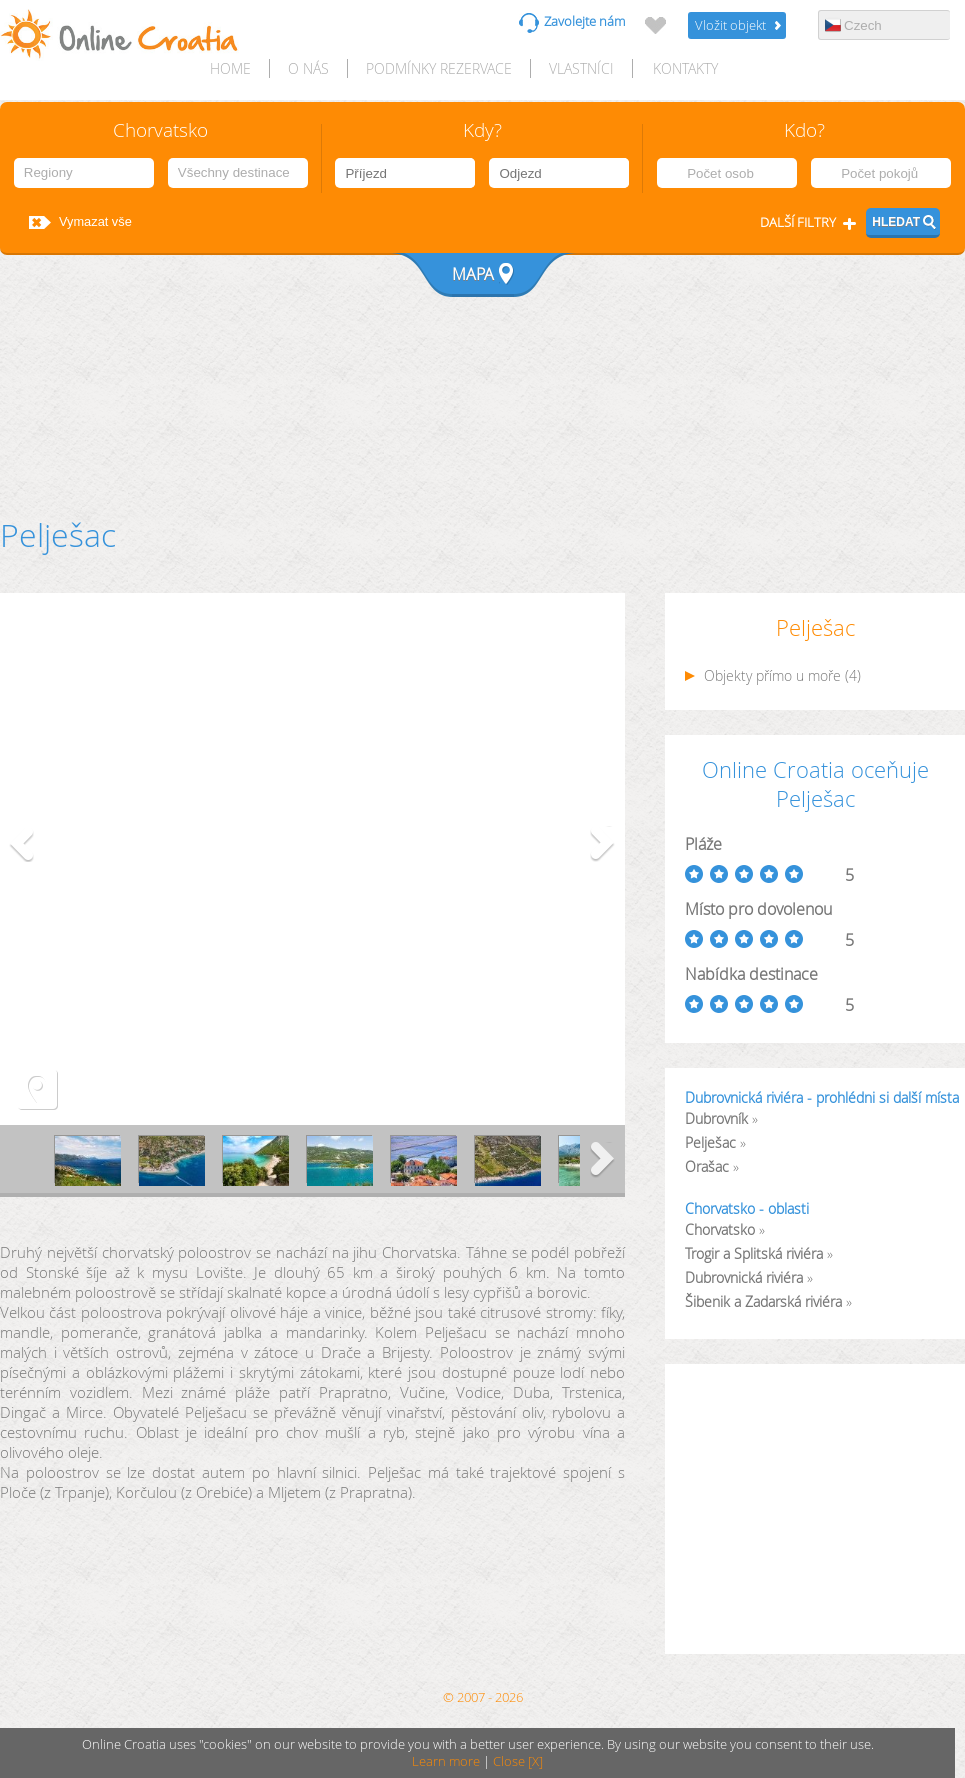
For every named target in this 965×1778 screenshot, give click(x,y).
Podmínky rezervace (439, 68)
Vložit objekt (730, 25)
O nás (308, 68)
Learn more (446, 1761)
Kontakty (685, 68)
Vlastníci (581, 68)
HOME (230, 68)
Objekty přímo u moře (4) (773, 676)
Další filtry (798, 222)
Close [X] (518, 1761)
